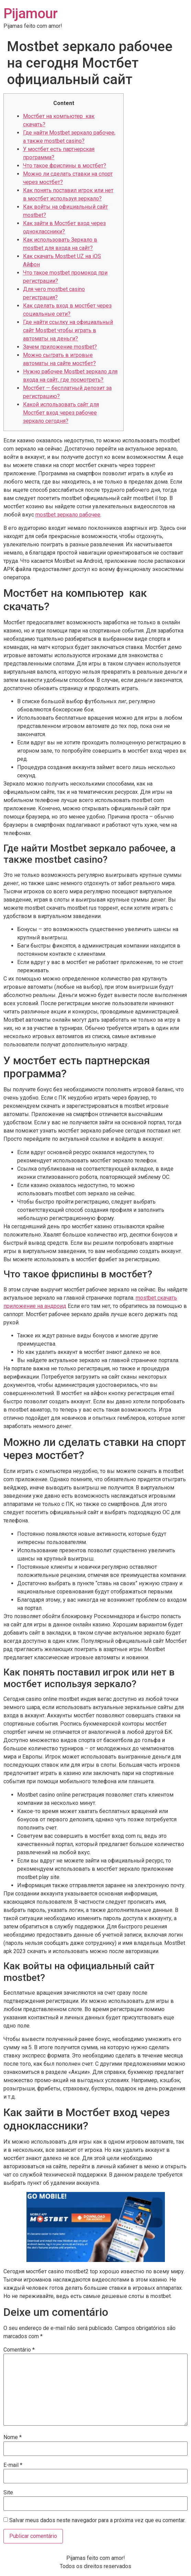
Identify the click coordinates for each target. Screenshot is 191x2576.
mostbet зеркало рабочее (67, 514)
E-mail (12, 2465)
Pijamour (30, 13)
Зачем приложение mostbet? (60, 347)
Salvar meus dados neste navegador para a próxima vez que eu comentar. (97, 2520)
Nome (12, 2437)
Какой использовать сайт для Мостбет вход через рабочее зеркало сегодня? (61, 412)
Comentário (19, 2350)
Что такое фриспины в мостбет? (64, 165)
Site (8, 2492)
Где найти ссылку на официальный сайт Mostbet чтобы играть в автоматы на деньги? (68, 330)
